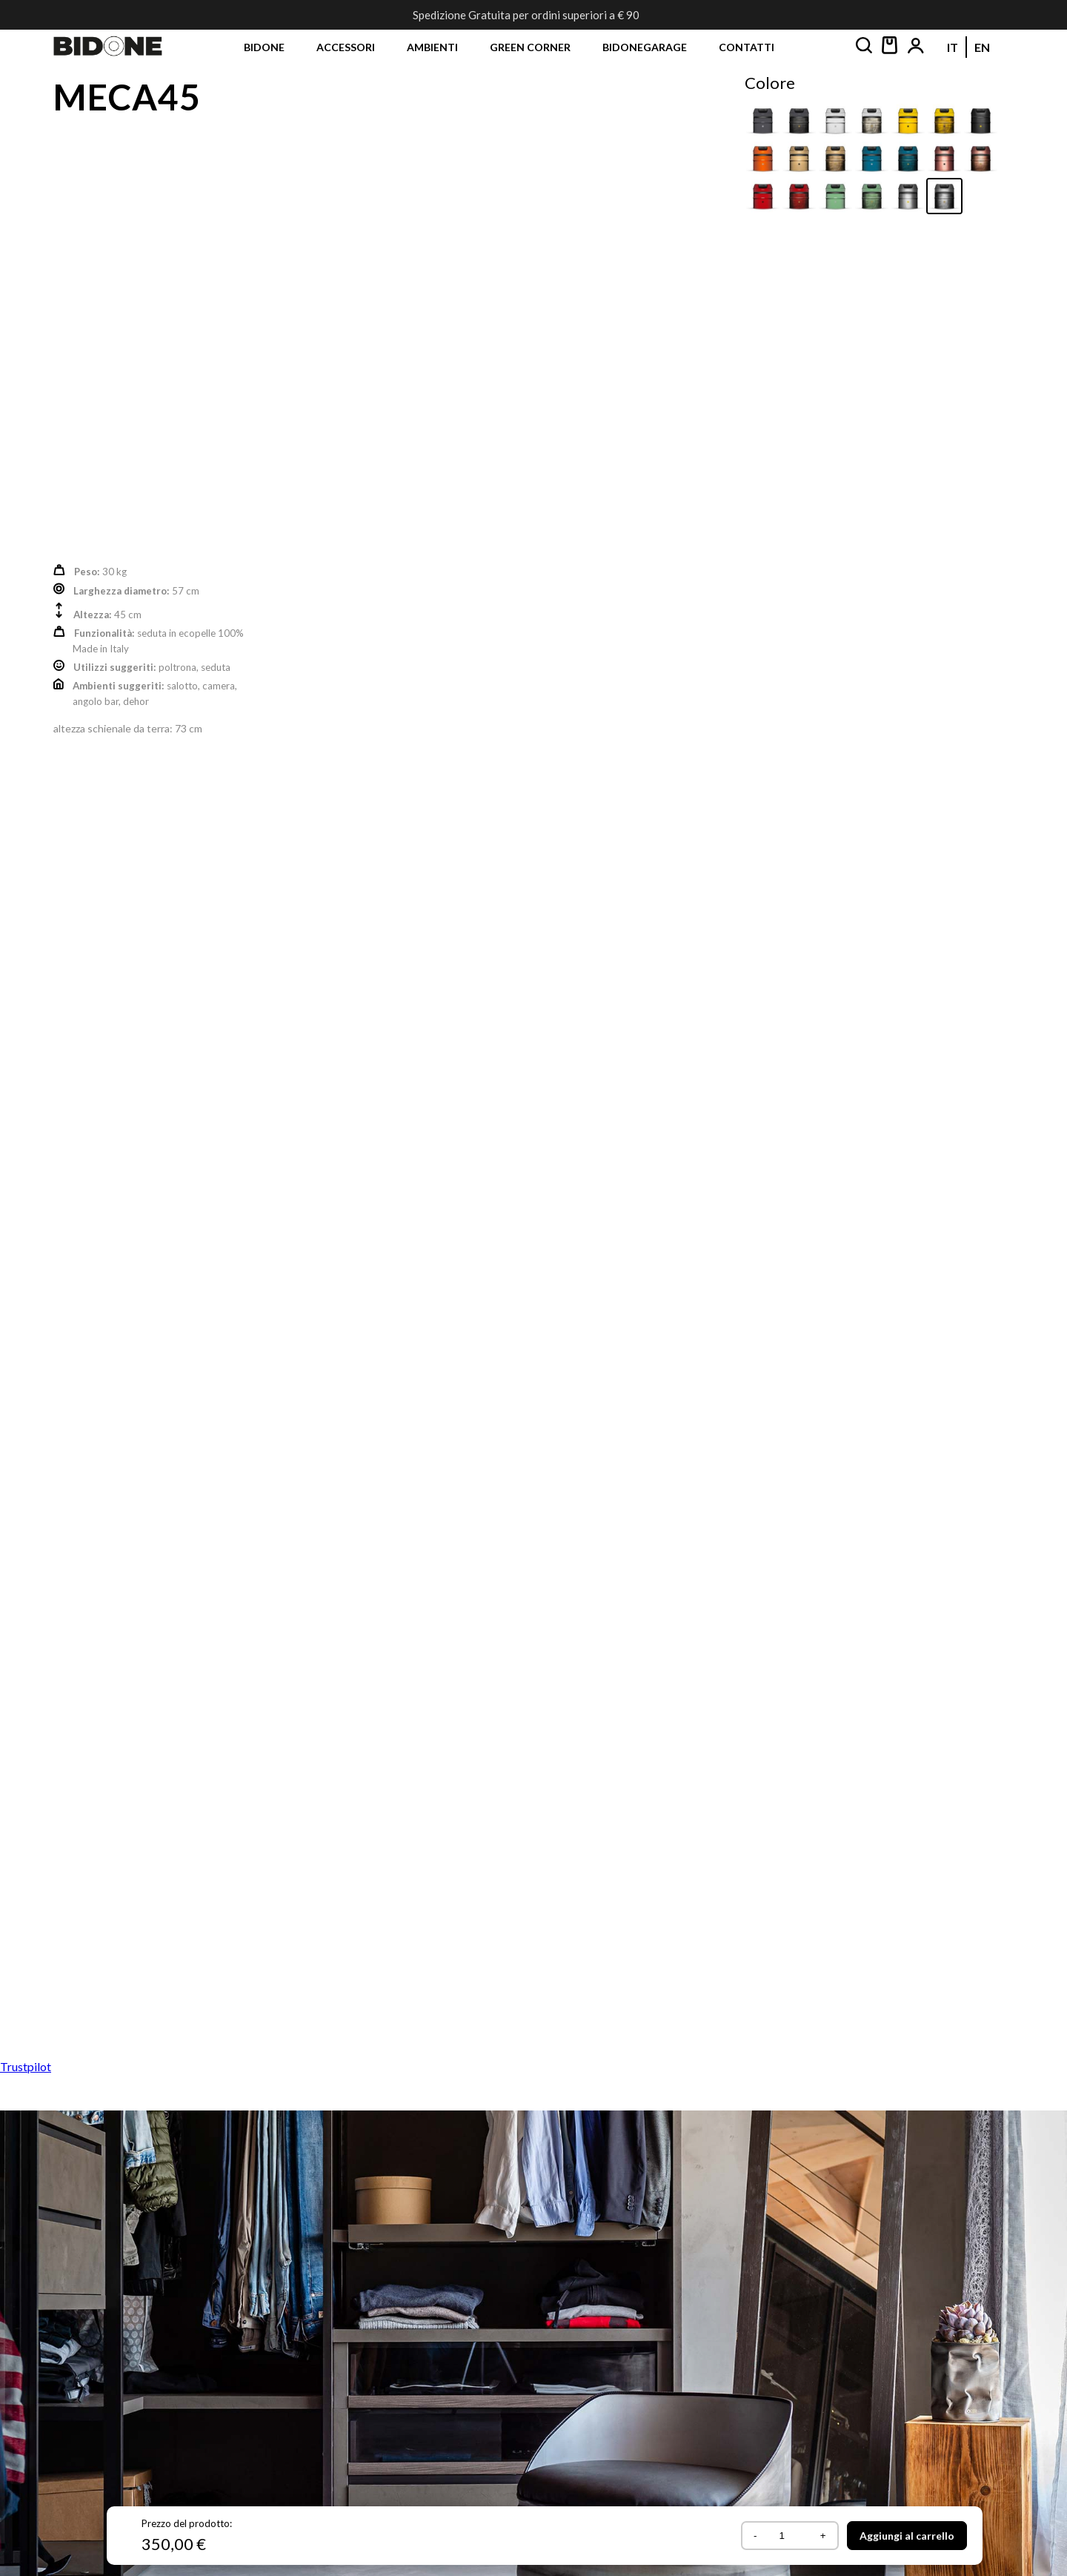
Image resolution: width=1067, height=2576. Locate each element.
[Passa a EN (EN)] (982, 47)
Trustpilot (25, 2066)
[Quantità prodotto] (787, 2535)
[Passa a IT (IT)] (952, 47)
